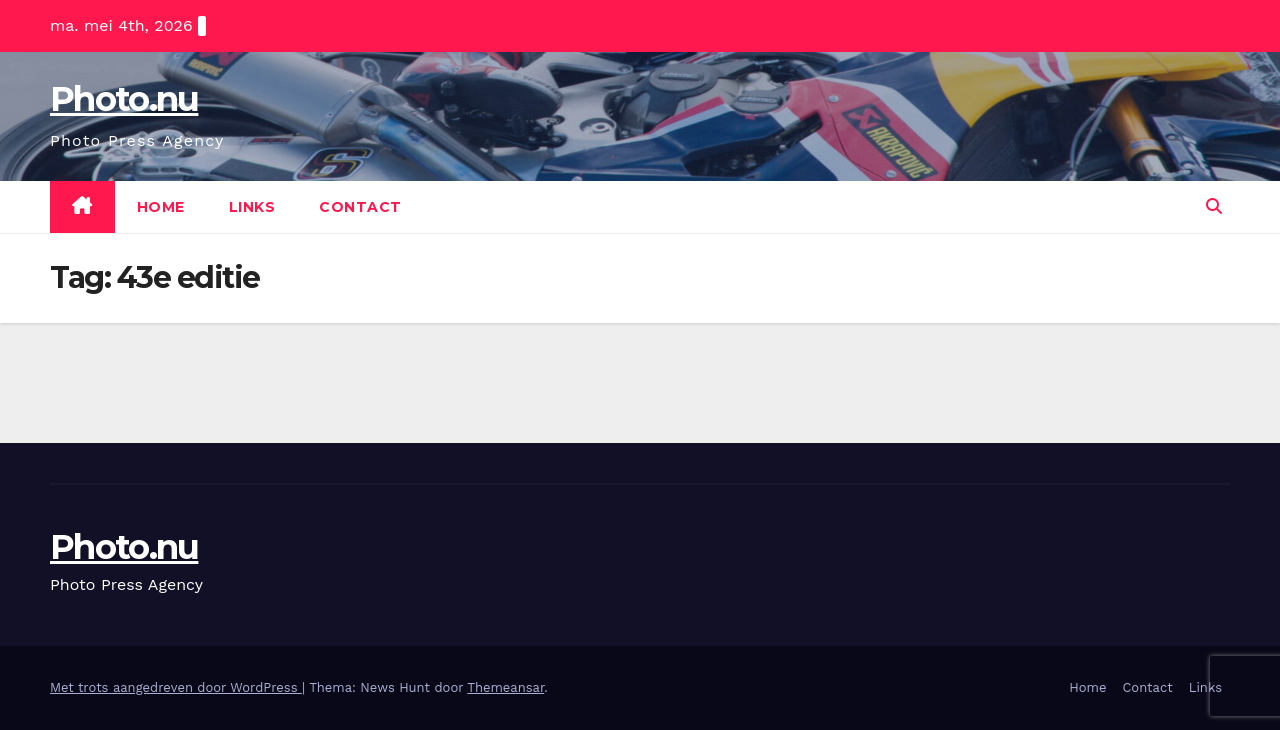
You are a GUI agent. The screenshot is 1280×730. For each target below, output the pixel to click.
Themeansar (505, 687)
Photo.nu (124, 99)
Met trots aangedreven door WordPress (176, 687)
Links (252, 207)
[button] (1214, 206)
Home (161, 207)
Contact (360, 207)
